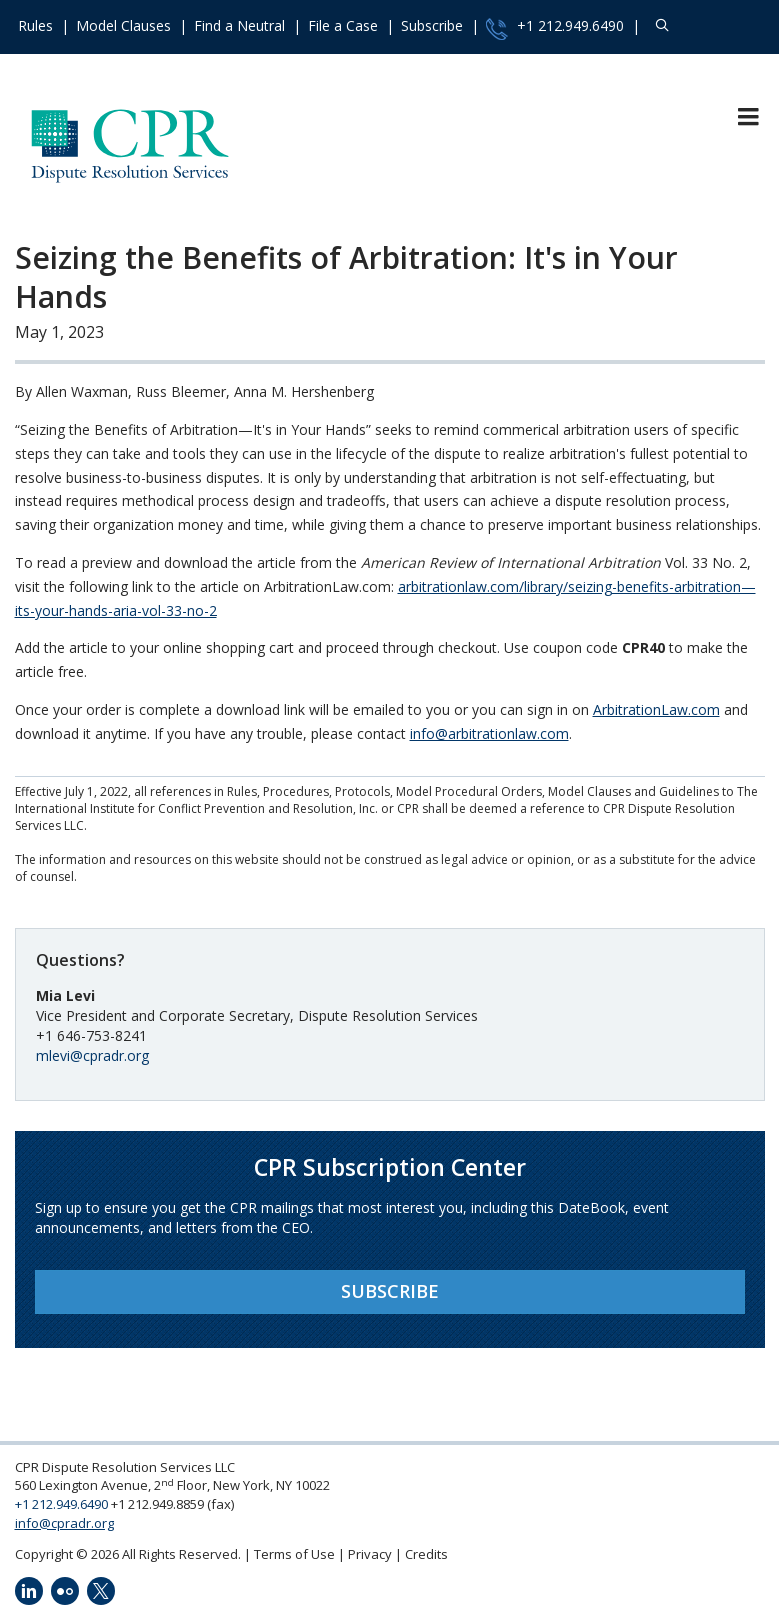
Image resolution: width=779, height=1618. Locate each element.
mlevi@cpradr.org (92, 1055)
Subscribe (432, 25)
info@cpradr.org (64, 1523)
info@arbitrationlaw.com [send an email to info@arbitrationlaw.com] (489, 733)
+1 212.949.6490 (555, 28)
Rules (35, 25)
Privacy (370, 1554)
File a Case (343, 25)
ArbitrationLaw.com (656, 709)
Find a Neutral (239, 25)
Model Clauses (123, 25)
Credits (426, 1554)
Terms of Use (294, 1554)
